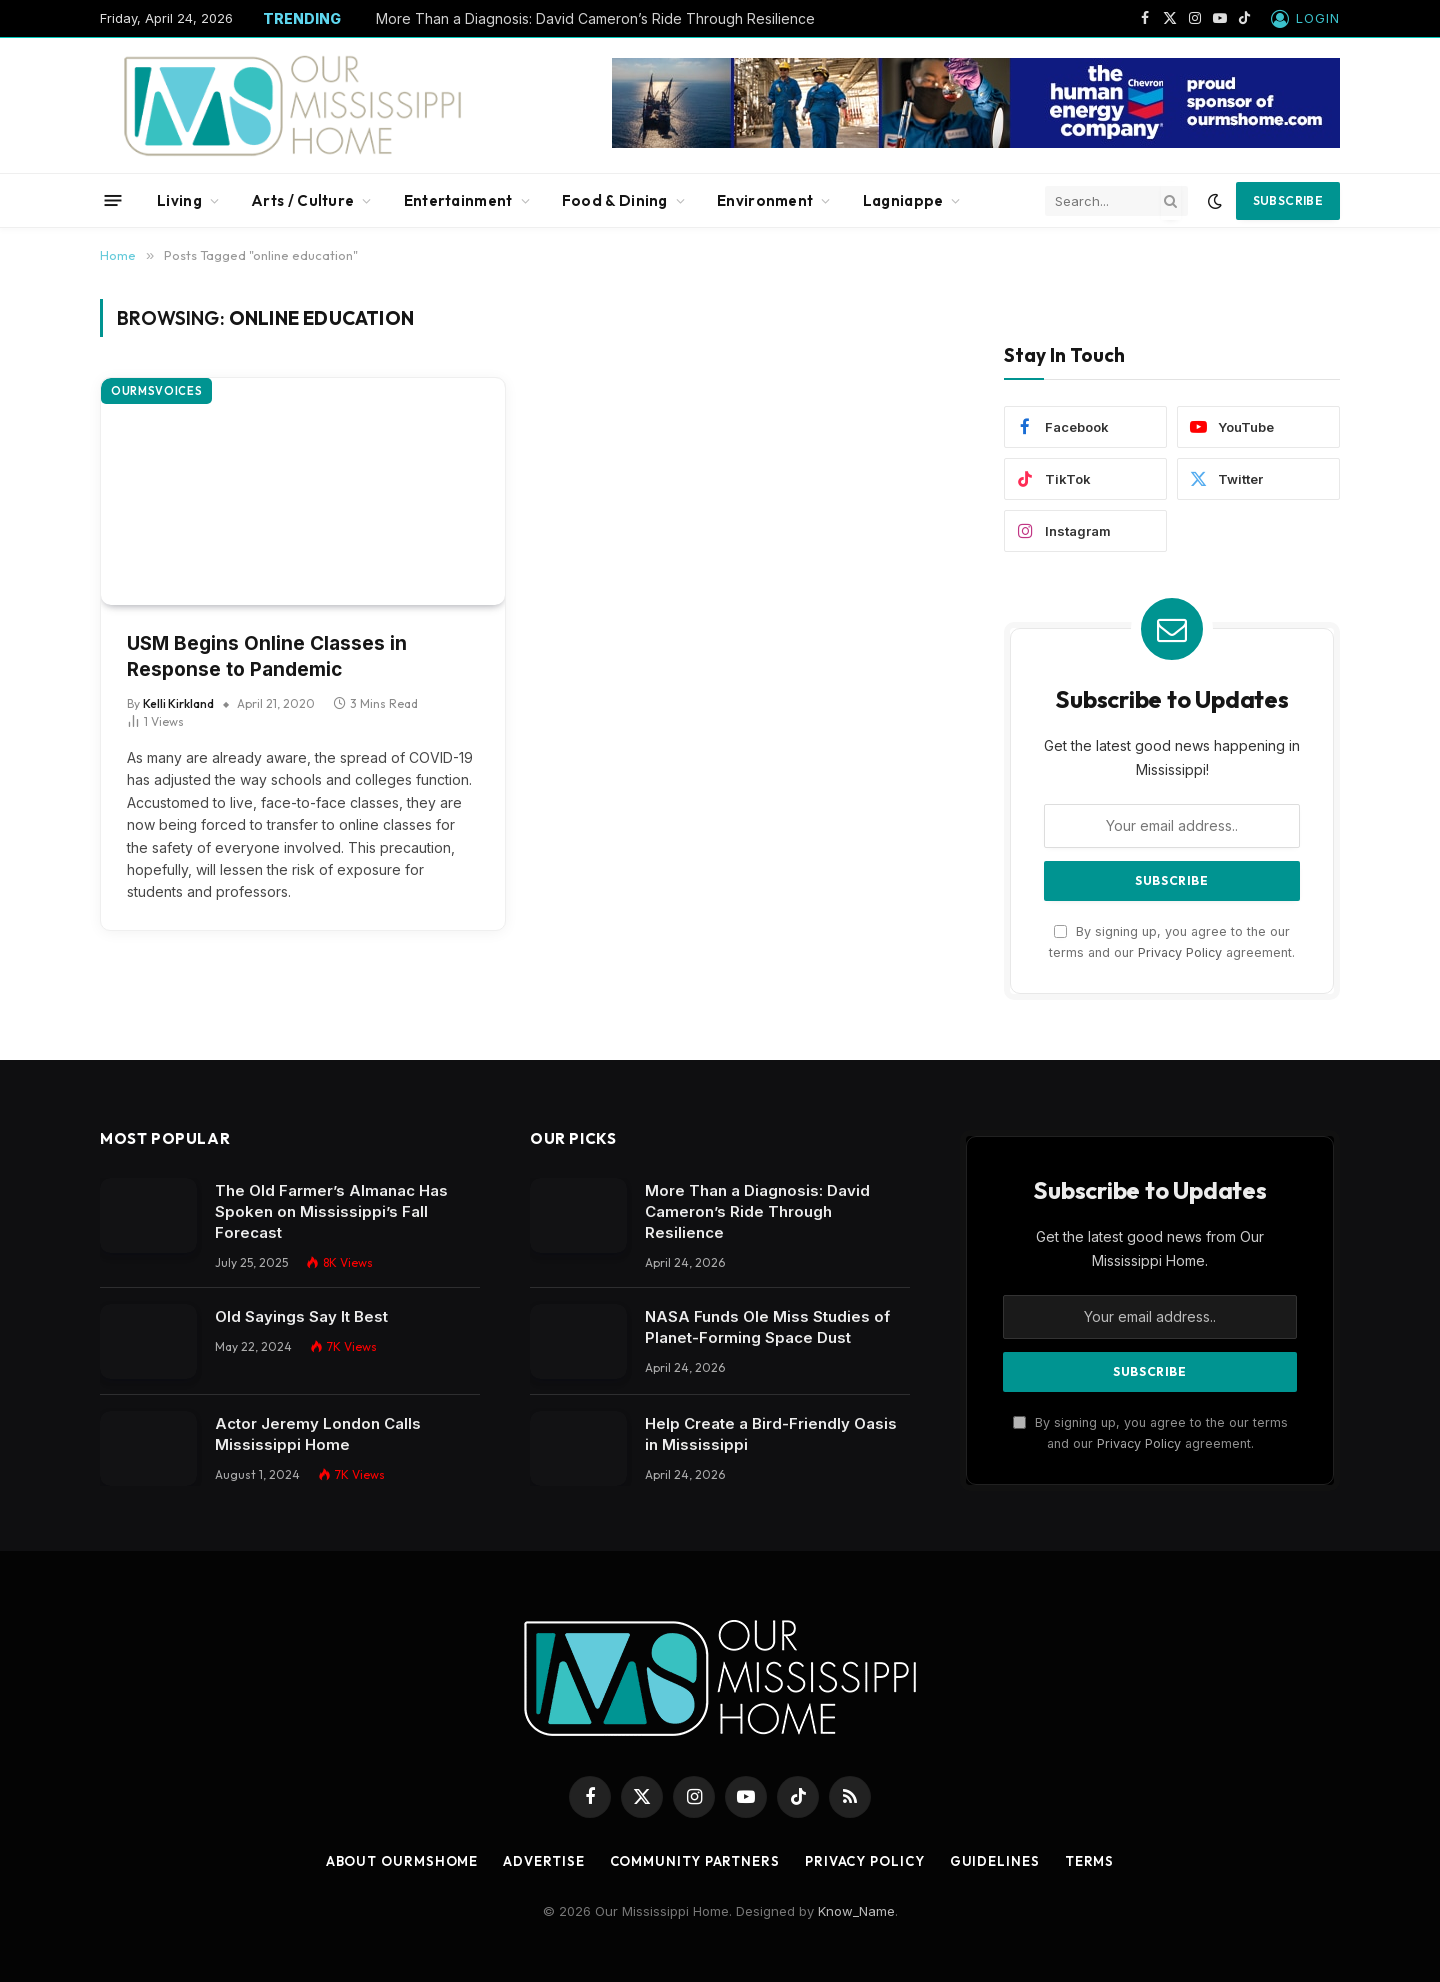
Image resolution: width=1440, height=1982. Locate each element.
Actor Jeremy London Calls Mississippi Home (318, 1434)
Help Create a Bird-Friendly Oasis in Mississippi (771, 1434)
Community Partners (695, 1861)
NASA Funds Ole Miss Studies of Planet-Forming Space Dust (767, 1327)
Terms (1090, 1861)
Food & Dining (615, 200)
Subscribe (1288, 200)
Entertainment (458, 200)
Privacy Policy (1180, 952)
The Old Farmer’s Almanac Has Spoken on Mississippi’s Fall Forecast (331, 1211)
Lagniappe (903, 200)
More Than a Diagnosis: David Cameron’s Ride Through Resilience (595, 18)
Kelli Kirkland (178, 703)
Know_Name (856, 1911)
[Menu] (113, 200)
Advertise (543, 1861)
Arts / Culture (302, 200)
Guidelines (995, 1861)
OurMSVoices (156, 391)
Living (179, 200)
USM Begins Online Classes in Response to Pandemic (267, 657)
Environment (765, 200)
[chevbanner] (976, 143)
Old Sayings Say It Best (301, 1316)
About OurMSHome (402, 1861)
